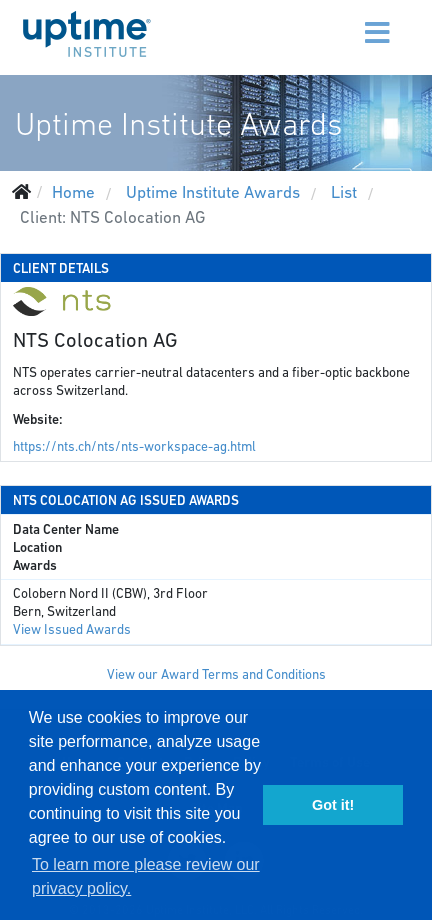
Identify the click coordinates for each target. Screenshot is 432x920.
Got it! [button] (333, 805)
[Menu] (337, 20)
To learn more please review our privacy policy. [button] (146, 876)
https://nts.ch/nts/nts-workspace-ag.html (134, 446)
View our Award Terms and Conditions (216, 674)
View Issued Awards (72, 629)
